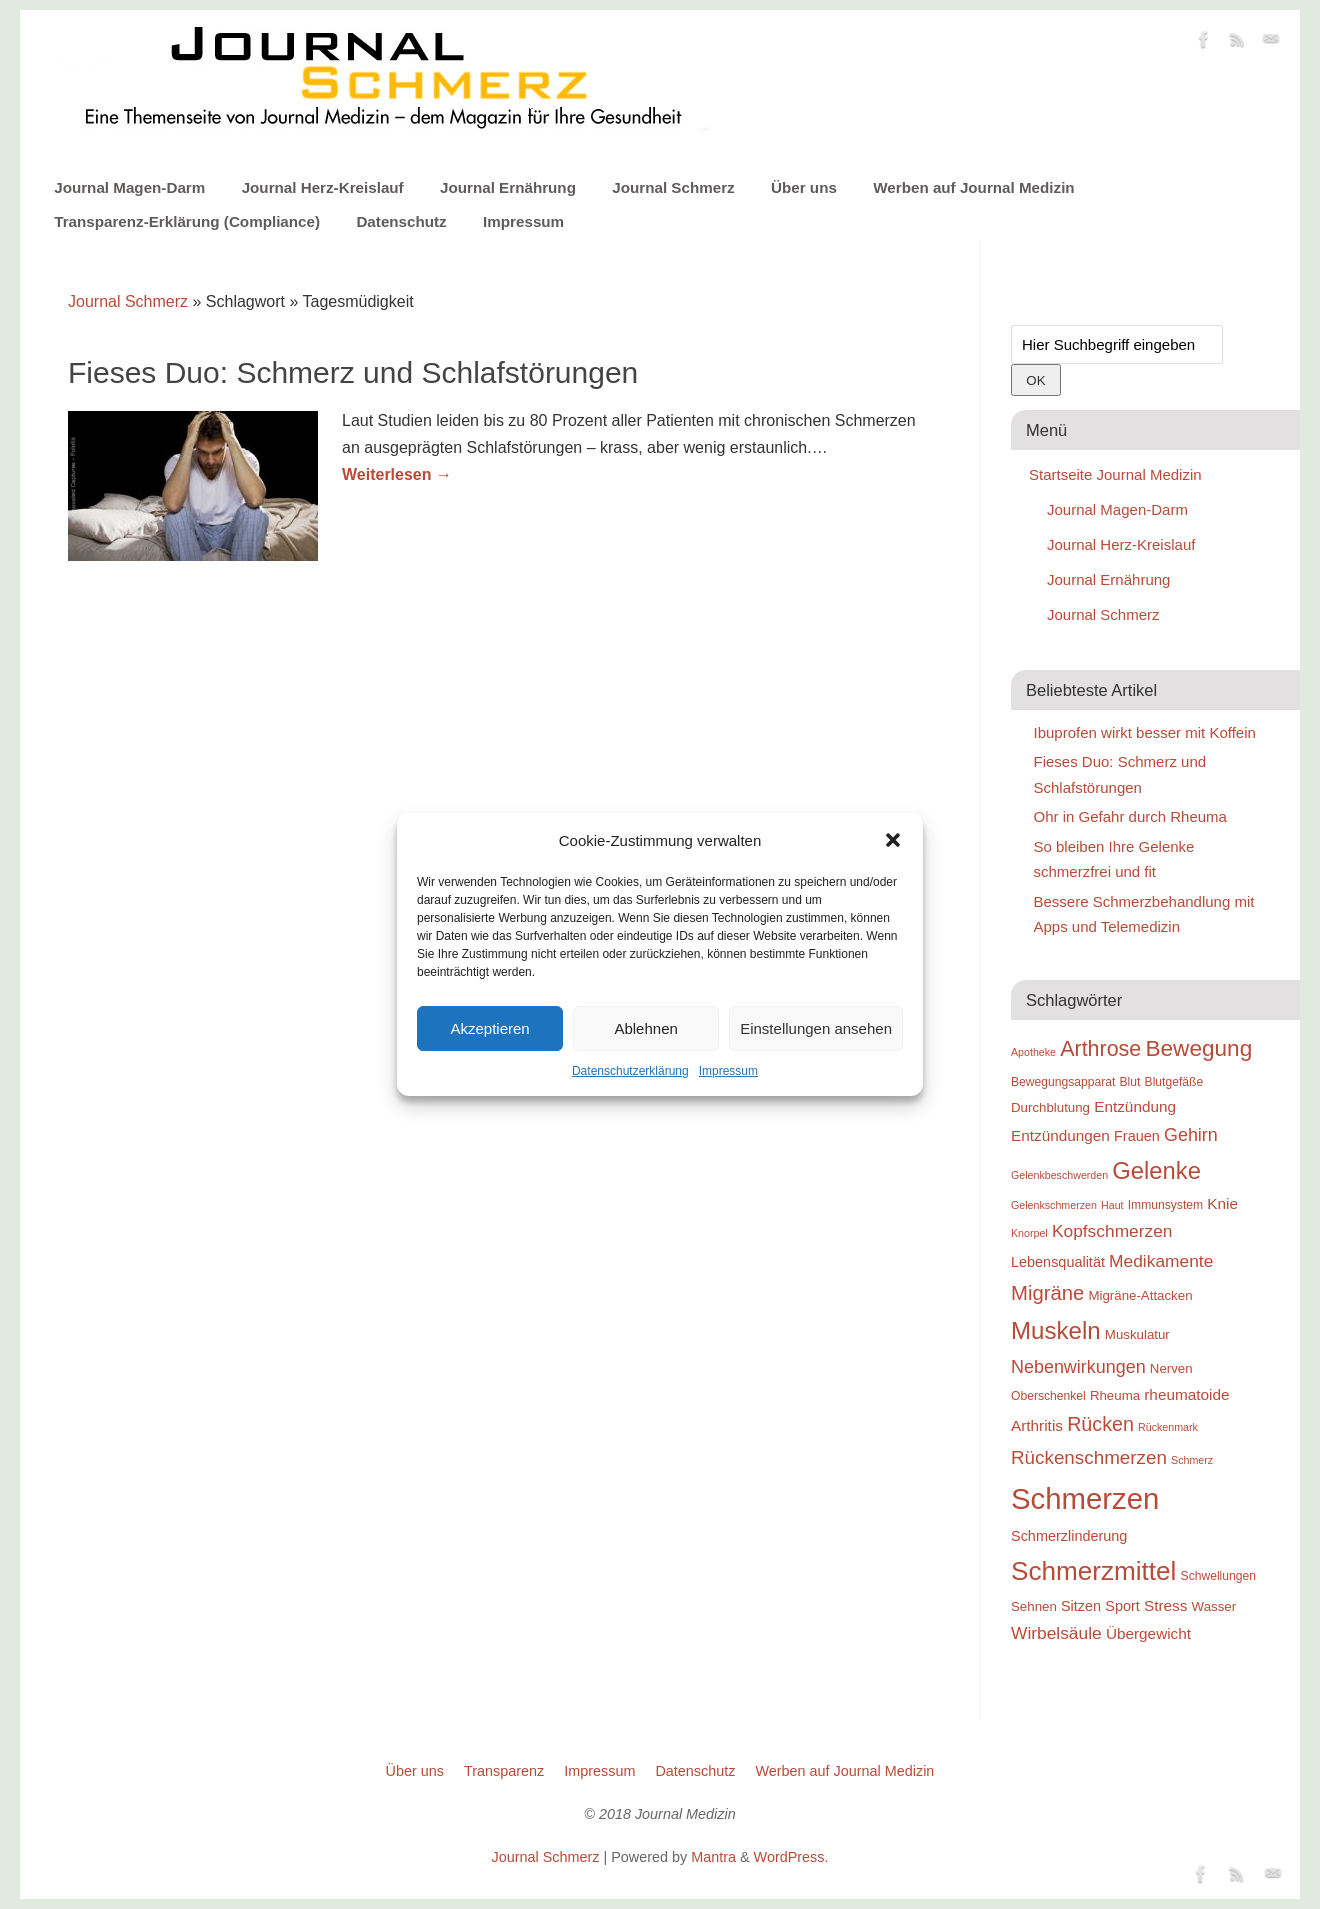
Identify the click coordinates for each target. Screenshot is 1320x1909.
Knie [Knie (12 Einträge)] (1222, 1203)
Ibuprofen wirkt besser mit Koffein (1145, 732)
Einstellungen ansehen (816, 1028)
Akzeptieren (489, 1028)
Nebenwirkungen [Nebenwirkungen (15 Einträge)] (1078, 1367)
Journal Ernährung (508, 187)
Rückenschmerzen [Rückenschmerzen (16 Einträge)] (1089, 1457)
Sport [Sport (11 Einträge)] (1122, 1606)
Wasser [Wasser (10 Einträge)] (1214, 1606)
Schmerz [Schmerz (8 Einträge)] (1192, 1460)
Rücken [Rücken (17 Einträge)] (1100, 1424)
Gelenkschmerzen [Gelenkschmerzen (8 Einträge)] (1054, 1205)
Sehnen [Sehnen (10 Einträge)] (1034, 1606)
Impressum (728, 1071)
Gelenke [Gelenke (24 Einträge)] (1156, 1170)
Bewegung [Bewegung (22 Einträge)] (1198, 1048)
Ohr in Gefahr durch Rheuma (1130, 816)
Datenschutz (401, 221)
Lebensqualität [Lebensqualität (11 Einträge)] (1058, 1262)
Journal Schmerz (673, 187)
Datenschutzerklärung (630, 1071)
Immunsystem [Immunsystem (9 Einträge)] (1165, 1205)
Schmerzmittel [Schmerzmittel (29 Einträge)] (1093, 1571)
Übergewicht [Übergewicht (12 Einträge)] (1148, 1633)
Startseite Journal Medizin (1115, 474)
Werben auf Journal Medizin (973, 187)
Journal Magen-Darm (129, 187)
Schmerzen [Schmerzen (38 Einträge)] (1085, 1498)
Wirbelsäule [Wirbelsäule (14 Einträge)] (1056, 1633)
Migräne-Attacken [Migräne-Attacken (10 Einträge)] (1140, 1295)
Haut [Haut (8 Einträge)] (1112, 1205)
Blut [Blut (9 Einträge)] (1130, 1082)
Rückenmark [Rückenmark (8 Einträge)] (1168, 1427)
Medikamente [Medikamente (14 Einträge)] (1161, 1261)
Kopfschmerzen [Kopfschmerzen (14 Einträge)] (1112, 1231)
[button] (893, 840)
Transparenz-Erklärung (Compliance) (187, 221)
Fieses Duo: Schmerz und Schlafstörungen (353, 372)
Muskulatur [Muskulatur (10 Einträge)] (1137, 1334)
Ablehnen (645, 1028)
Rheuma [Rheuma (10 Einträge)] (1115, 1395)
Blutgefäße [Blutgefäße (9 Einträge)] (1174, 1082)
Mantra (713, 1857)
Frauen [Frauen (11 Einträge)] (1137, 1136)
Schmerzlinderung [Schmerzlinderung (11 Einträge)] (1069, 1536)
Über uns (804, 187)
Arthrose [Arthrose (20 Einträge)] (1100, 1049)
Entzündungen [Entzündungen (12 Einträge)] (1060, 1135)
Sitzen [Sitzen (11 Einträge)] (1081, 1606)
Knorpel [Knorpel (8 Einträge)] (1029, 1233)
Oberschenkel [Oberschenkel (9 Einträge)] (1048, 1396)
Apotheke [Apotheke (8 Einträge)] (1033, 1052)
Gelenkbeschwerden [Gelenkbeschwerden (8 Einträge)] (1059, 1175)
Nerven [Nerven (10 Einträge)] (1171, 1368)
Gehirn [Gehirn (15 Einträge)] (1191, 1135)
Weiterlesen (397, 474)
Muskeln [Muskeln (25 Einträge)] (1056, 1330)
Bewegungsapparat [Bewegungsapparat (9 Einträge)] (1063, 1082)
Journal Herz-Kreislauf (323, 187)
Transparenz (504, 1771)
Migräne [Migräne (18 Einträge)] (1047, 1293)
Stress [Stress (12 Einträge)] (1165, 1605)
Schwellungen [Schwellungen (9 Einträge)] (1218, 1576)
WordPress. (791, 1857)
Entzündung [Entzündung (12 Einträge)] (1135, 1106)
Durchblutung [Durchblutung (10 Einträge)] (1050, 1107)
